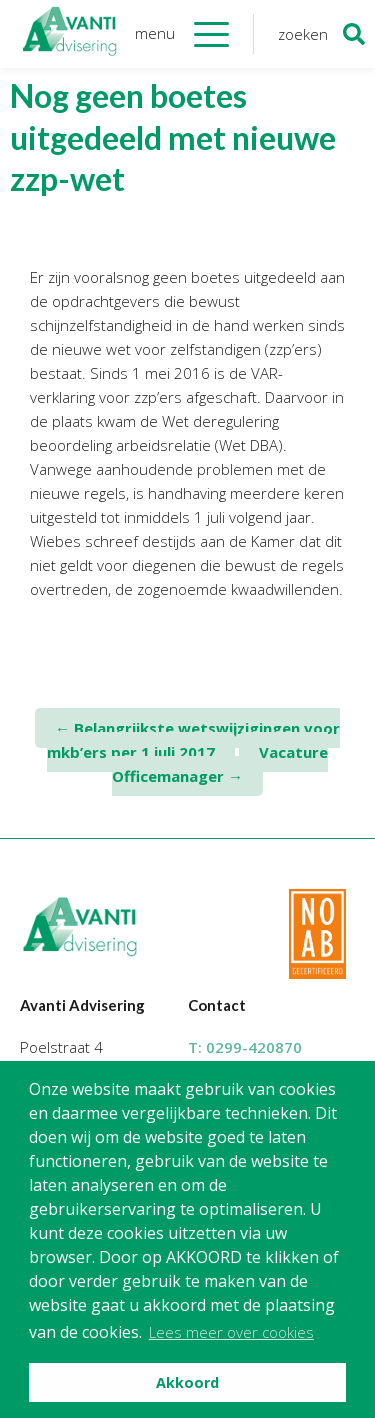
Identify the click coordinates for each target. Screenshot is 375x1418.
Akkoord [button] (187, 1382)
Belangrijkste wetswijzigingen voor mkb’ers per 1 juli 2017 (193, 740)
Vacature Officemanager (220, 764)
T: (245, 1047)
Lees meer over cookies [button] (231, 1332)
